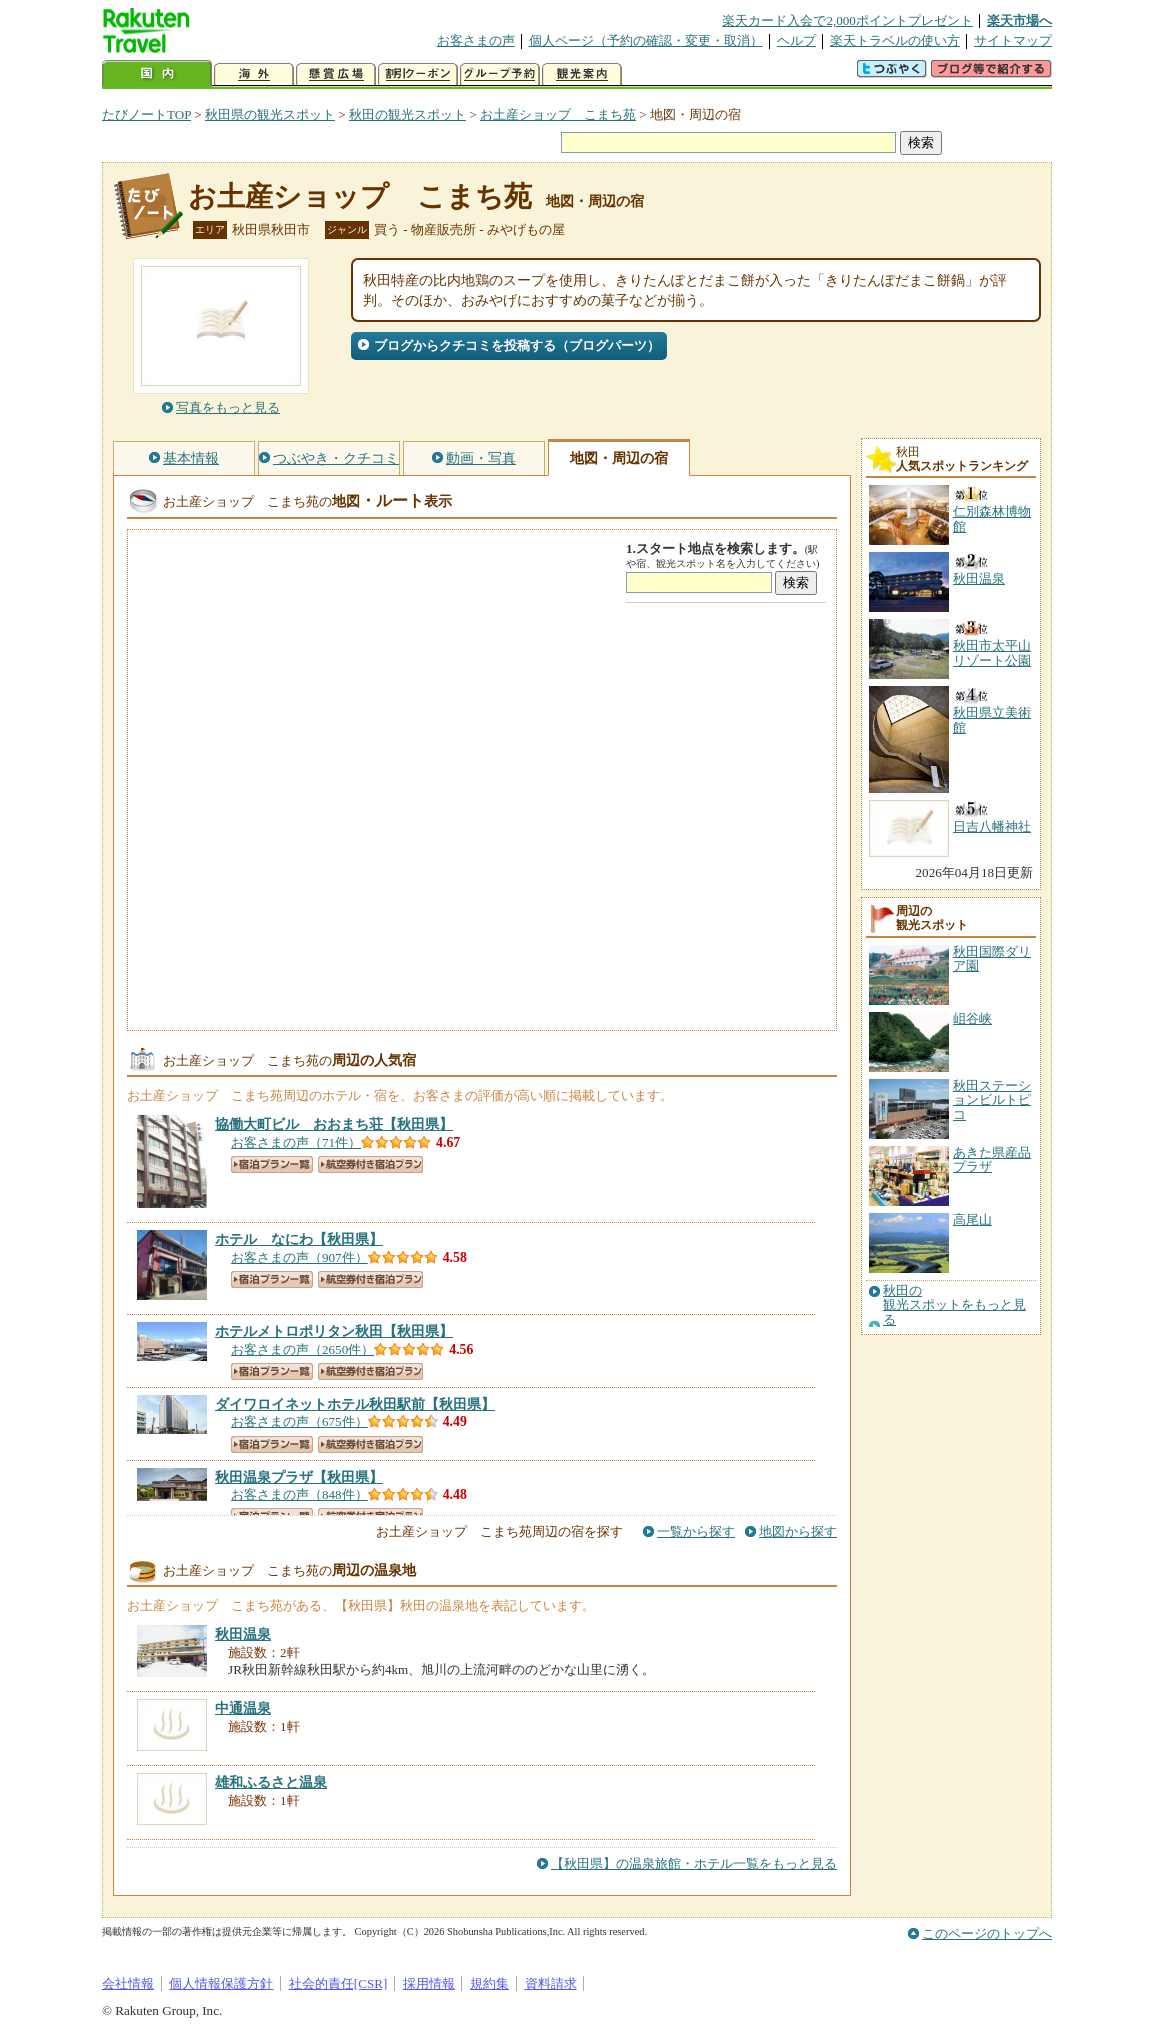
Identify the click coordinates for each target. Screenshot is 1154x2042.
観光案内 (582, 74)
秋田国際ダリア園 (992, 958)
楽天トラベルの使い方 (895, 40)
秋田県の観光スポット (270, 114)
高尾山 (972, 1219)
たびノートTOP (146, 114)
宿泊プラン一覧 (272, 1164)
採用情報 (429, 1983)
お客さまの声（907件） (299, 1257)
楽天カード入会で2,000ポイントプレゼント (847, 20)
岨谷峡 (972, 1018)
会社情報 (128, 1983)
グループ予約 (500, 74)
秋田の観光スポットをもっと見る (954, 1305)
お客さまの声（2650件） (302, 1349)
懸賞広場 (336, 74)
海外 (254, 74)
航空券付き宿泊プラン (370, 1164)
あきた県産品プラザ (992, 1159)
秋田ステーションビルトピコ (992, 1100)
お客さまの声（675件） (299, 1421)
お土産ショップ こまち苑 (558, 114)
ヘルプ (796, 40)
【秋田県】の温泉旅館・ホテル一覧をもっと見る (694, 1863)
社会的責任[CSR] (338, 1983)
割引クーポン (418, 74)
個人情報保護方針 (221, 1983)
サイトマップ (1013, 40)
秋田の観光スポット (407, 114)
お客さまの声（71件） (296, 1142)
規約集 (489, 1983)
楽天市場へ (1019, 20)
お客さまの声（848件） (299, 1494)
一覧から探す (696, 1531)
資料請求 (551, 1983)
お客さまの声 (476, 40)
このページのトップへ (987, 1933)
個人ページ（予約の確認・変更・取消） (646, 40)
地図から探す (798, 1531)
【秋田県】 (334, 1124)
